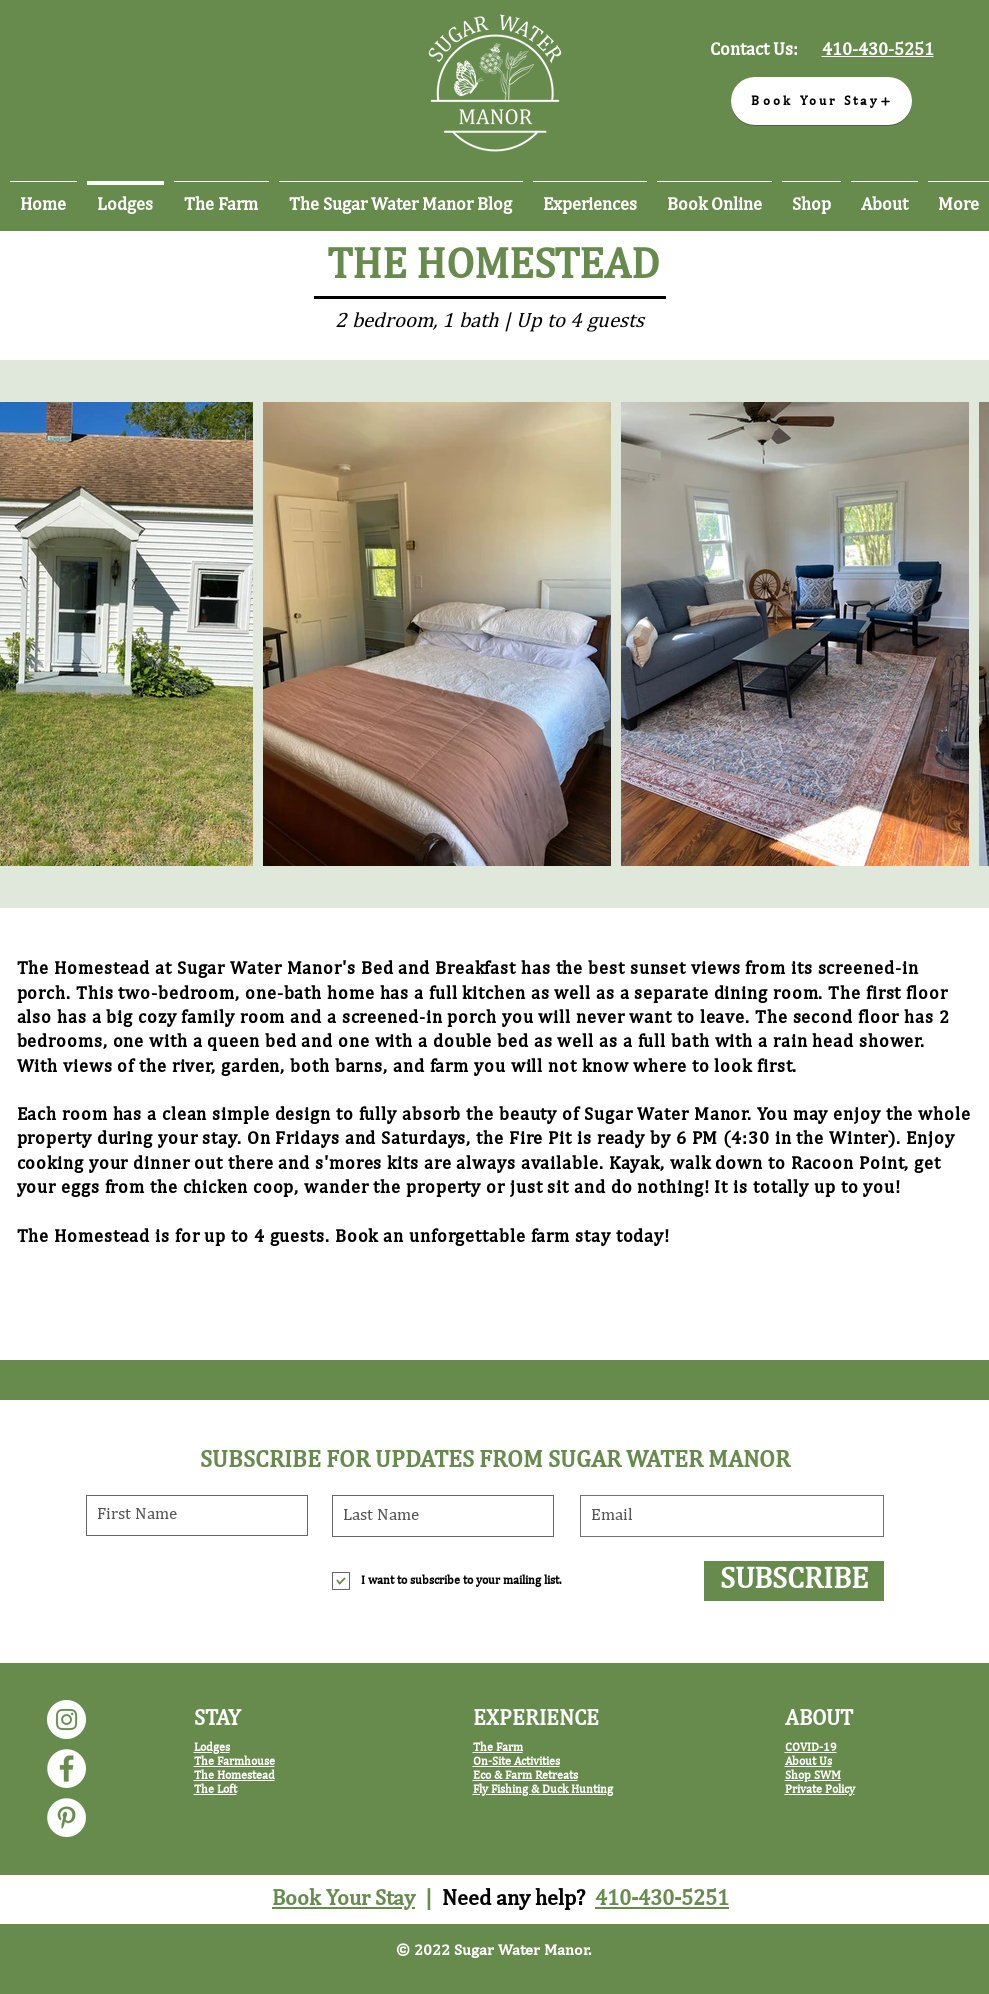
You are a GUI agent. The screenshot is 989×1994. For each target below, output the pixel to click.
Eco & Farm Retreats (525, 1776)
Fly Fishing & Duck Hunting (543, 1790)
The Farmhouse (234, 1762)
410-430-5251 (662, 1899)
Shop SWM (813, 1776)
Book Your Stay (343, 1899)
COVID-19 (811, 1748)
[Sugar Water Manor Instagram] (66, 1719)
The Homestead (234, 1776)
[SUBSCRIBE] (794, 1581)
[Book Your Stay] (821, 101)
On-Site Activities (516, 1762)
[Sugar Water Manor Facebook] (66, 1768)
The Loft (215, 1790)
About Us (808, 1762)
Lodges (212, 1748)
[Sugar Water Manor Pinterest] (66, 1817)
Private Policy (820, 1790)
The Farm (498, 1748)
